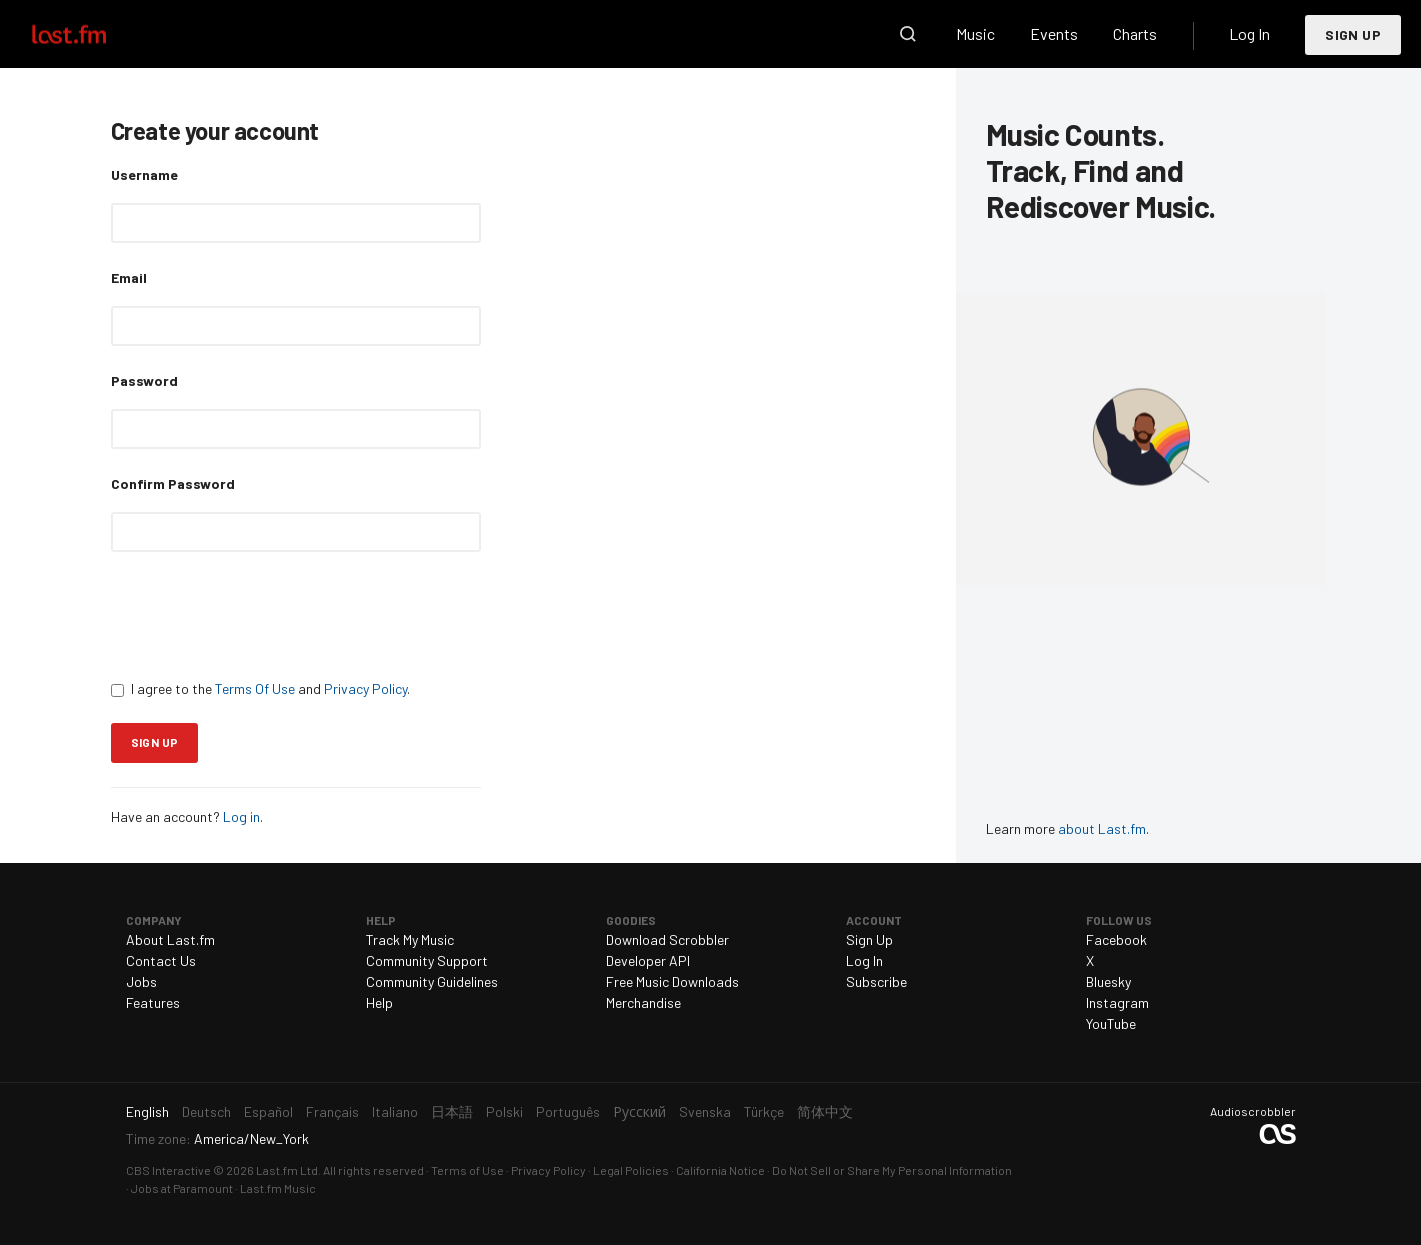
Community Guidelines (432, 981)
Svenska (705, 1111)
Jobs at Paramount (182, 1188)
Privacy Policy (365, 688)
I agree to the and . (260, 688)
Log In (1249, 33)
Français (332, 1111)
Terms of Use (467, 1170)
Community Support (427, 960)
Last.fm (92, 34)
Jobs (141, 981)
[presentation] (263, 615)
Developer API (648, 960)
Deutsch (206, 1111)
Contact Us (161, 960)
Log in (241, 816)
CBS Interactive (168, 1170)
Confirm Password (173, 483)
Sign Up (1353, 34)
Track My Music (410, 939)
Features (153, 1002)
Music (975, 33)
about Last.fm (1102, 828)
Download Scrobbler (667, 939)
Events (1054, 33)
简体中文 (825, 1111)
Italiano (395, 1111)
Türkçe (764, 1111)
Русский (639, 1111)
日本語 (452, 1111)
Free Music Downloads (672, 981)
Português (568, 1111)
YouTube (1111, 1023)
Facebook (1116, 939)
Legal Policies (631, 1170)
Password (144, 380)
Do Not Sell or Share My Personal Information (892, 1170)
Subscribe (876, 981)
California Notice (720, 1170)
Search (908, 34)
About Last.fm (170, 939)
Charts (1135, 33)
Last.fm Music (278, 1188)
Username (144, 174)
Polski (504, 1111)
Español (268, 1111)
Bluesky (1108, 981)
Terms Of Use (255, 688)
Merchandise (643, 1002)
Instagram (1117, 1002)
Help (379, 1002)
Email (129, 277)
